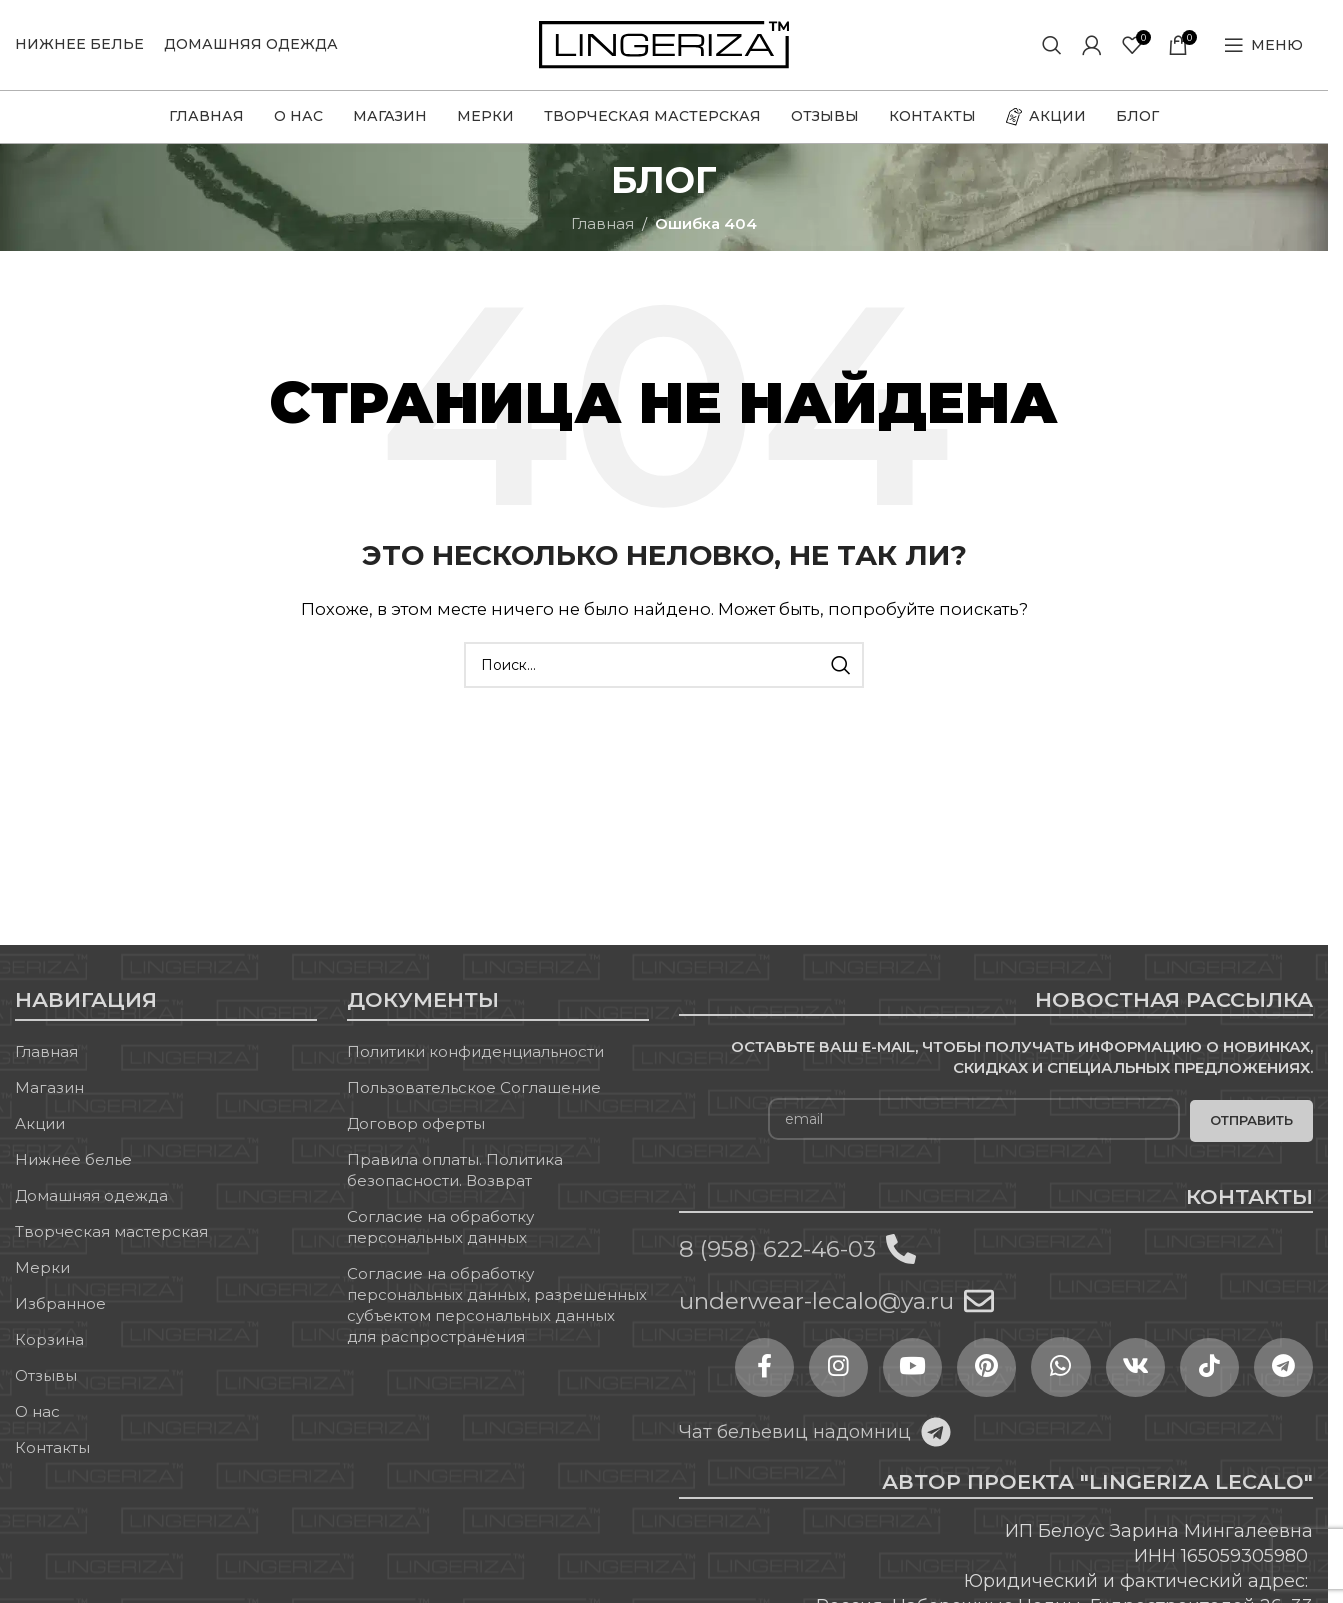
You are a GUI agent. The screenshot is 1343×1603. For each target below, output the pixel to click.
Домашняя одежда (91, 1196)
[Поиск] (1052, 45)
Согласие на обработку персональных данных (440, 1228)
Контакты (52, 1448)
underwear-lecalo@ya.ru (816, 1302)
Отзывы (46, 1376)
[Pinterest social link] (983, 1368)
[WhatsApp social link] (1058, 1368)
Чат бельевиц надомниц (795, 1432)
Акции (40, 1124)
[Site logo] (664, 43)
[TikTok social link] (1208, 1368)
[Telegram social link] (1283, 1368)
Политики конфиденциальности (475, 1052)
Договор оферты (416, 1124)
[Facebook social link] (758, 1368)
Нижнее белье (73, 1160)
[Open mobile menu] (1263, 45)
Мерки (42, 1268)
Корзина (49, 1340)
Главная (602, 223)
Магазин (49, 1088)
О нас (37, 1412)
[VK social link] (1133, 1368)
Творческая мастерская (111, 1232)
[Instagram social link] (833, 1368)
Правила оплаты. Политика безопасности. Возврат (455, 1171)
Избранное (60, 1304)
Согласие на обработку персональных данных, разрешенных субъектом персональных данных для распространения (497, 1306)
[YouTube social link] (908, 1368)
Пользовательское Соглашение (474, 1088)
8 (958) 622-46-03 (777, 1249)
